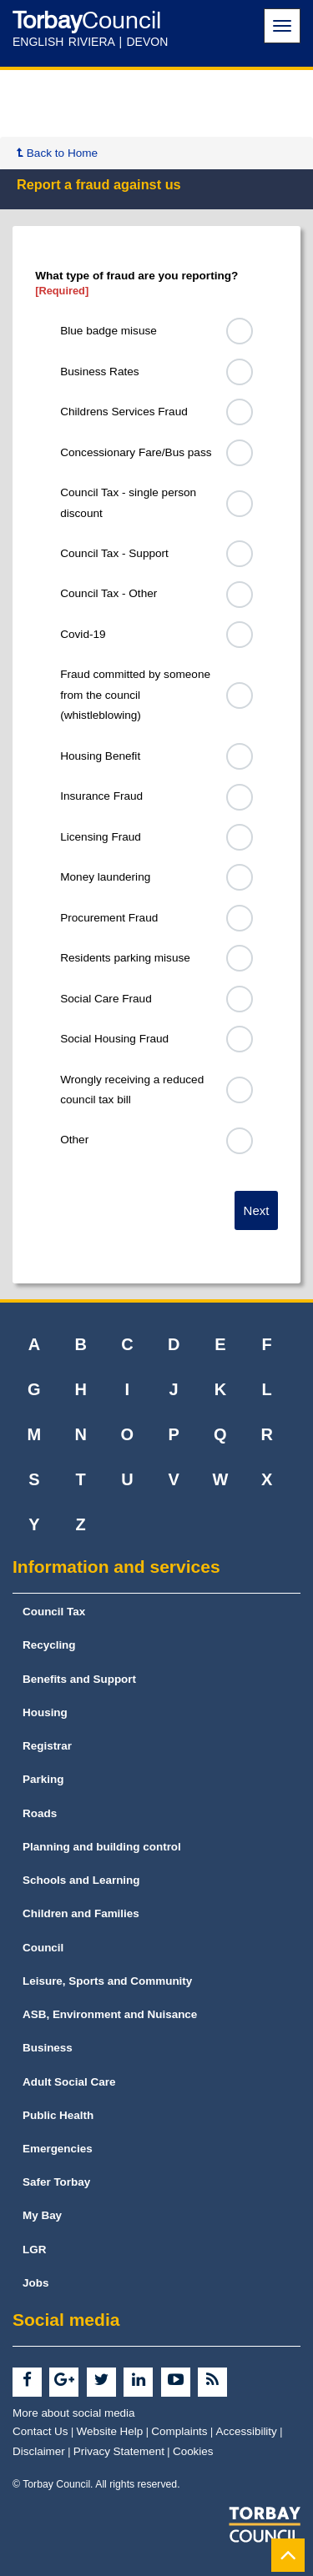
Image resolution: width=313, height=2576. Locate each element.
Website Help (110, 2431)
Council (43, 1947)
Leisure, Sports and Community (107, 1981)
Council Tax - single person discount (128, 502)
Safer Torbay (56, 2182)
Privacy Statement (118, 2451)
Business (48, 2047)
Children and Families (81, 1913)
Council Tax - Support (114, 553)
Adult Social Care (69, 2082)
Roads (40, 1813)
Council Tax (54, 1611)
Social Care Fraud (106, 998)
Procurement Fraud (109, 917)
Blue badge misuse (108, 330)
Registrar (47, 1746)
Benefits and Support (79, 1679)
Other (74, 1139)
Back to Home (57, 153)
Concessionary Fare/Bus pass (135, 452)
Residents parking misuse (125, 958)
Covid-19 (82, 634)
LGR (34, 2249)
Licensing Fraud (100, 837)
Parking (43, 1779)
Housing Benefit (100, 756)
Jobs (35, 2283)
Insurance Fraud (101, 796)
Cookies (193, 2451)
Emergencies (58, 2148)
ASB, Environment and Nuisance (110, 2014)
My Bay (42, 2215)
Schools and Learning (81, 1880)
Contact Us (40, 2431)
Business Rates (99, 371)
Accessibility (246, 2431)
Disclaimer (39, 2451)
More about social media (74, 2413)
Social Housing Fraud (114, 1038)
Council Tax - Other (108, 593)
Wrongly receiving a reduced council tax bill (132, 1089)
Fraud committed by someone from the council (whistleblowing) (135, 694)
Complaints (179, 2431)
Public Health (58, 2115)
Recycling (49, 1645)
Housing (45, 1712)
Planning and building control (102, 1846)
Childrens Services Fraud (124, 411)
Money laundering (105, 877)
